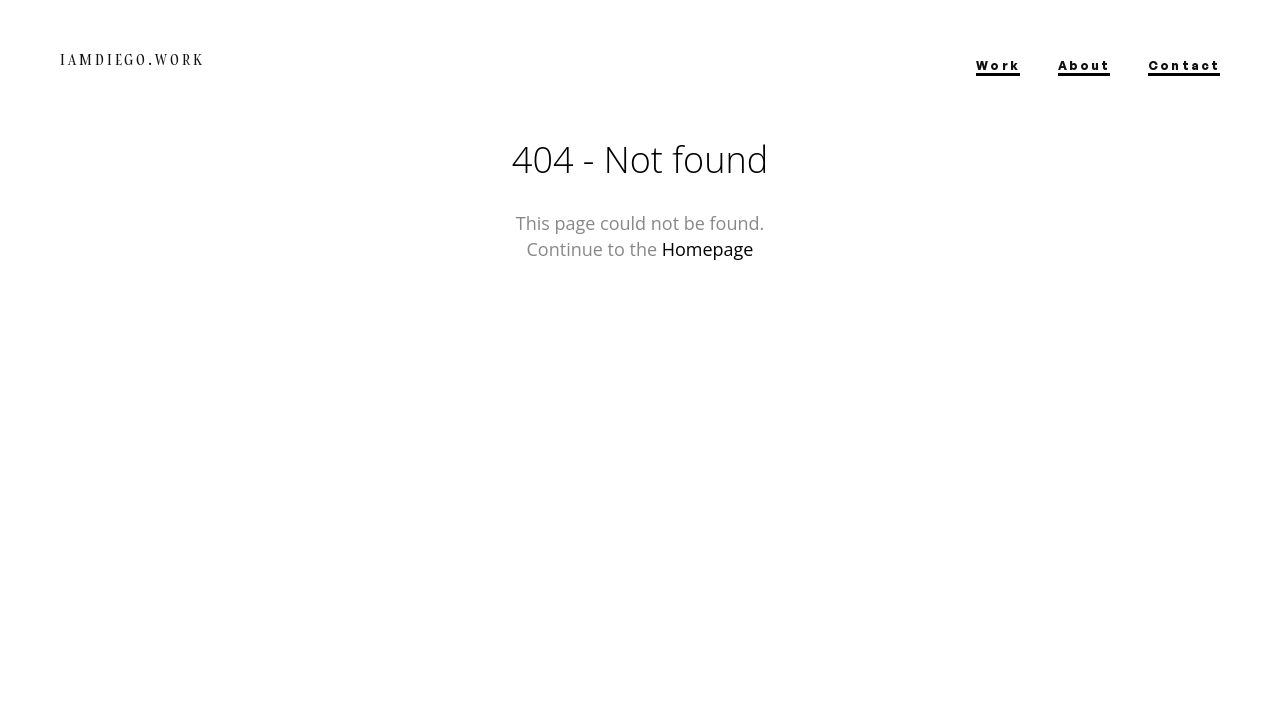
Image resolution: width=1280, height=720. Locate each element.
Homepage (708, 249)
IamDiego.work (132, 60)
